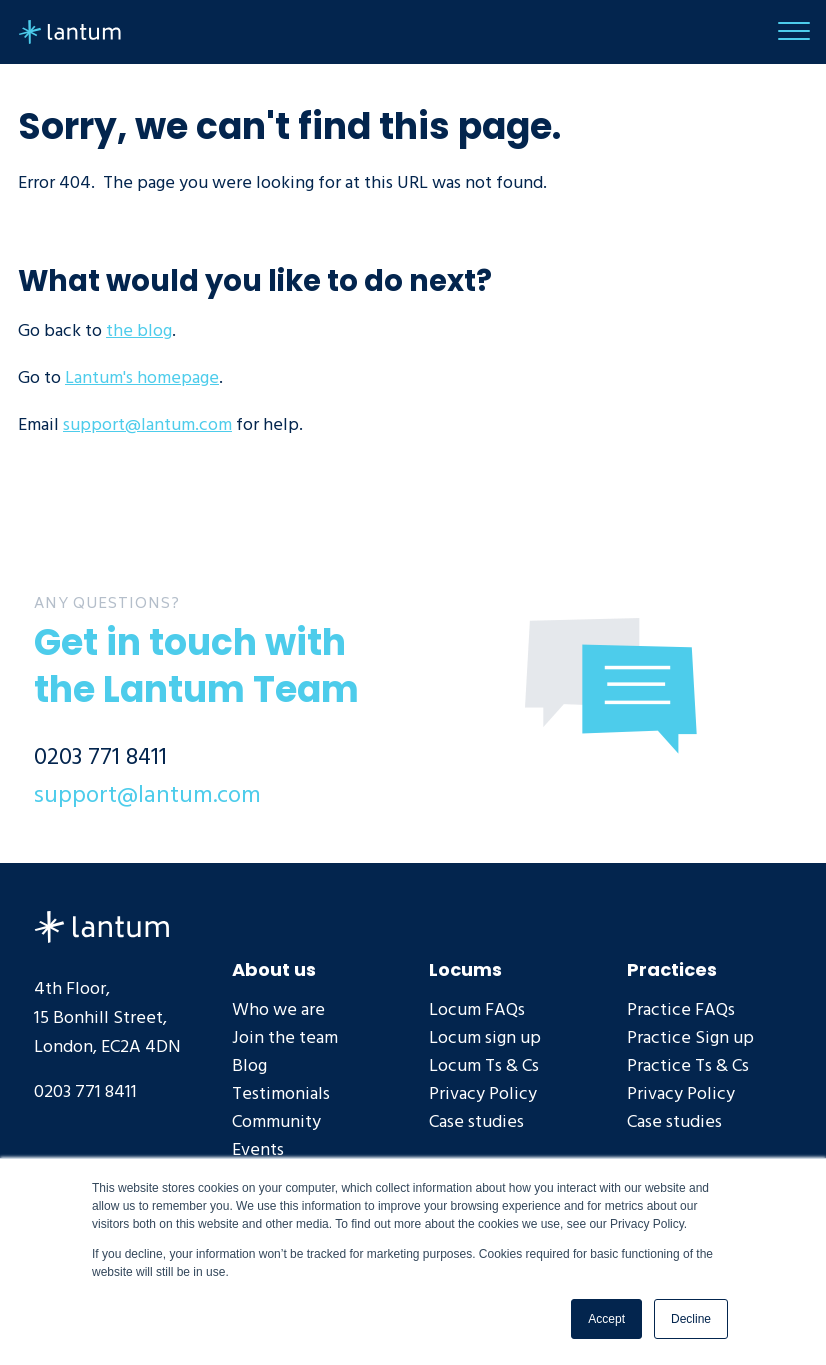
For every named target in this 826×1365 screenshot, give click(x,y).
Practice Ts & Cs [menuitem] (688, 1065)
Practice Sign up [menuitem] (690, 1037)
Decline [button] (691, 1319)
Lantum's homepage (142, 377)
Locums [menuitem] (465, 968)
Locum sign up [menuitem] (485, 1037)
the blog (139, 330)
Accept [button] (606, 1319)
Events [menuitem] (258, 1149)
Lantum (101, 927)
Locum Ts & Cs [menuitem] (484, 1065)
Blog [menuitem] (249, 1065)
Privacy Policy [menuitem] (483, 1093)
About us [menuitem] (274, 968)
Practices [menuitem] (672, 968)
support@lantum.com (147, 424)
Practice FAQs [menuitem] (681, 1009)
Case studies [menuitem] (476, 1121)
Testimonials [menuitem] (281, 1093)
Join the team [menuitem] (285, 1037)
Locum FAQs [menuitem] (477, 1009)
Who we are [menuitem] (278, 1009)
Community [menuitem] (276, 1121)
